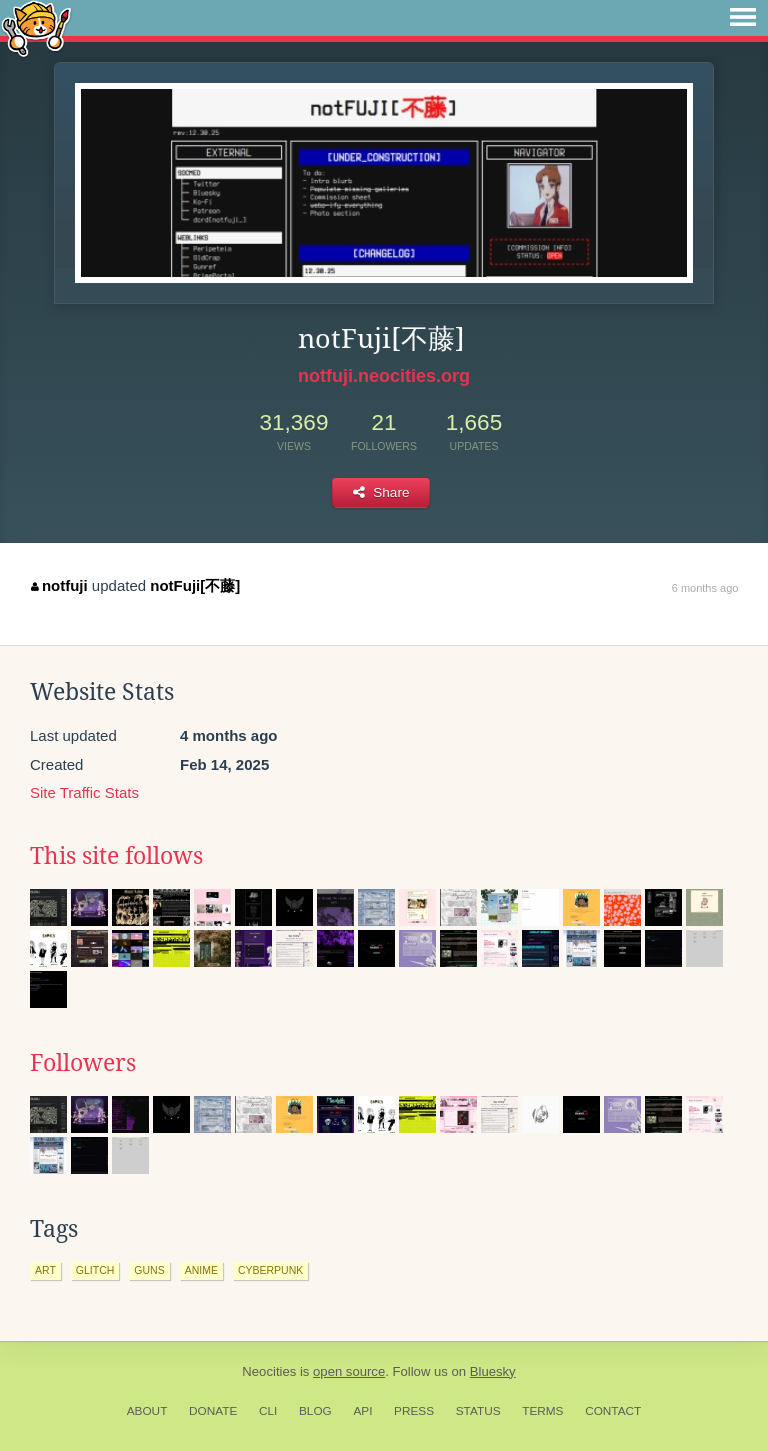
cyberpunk (270, 1270)
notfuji (59, 585)
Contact (613, 1411)
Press (414, 1411)
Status (478, 1411)
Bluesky (493, 1371)
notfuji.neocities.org (384, 376)
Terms (542, 1411)
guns (149, 1270)
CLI (268, 1411)
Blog (315, 1411)
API (362, 1411)
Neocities (269, 1371)
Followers (83, 1063)
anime (201, 1270)
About (147, 1411)
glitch (95, 1270)
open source (349, 1371)
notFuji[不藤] (195, 585)
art (45, 1270)
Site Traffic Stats (84, 792)
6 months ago (705, 588)
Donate (213, 1411)
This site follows (116, 856)
